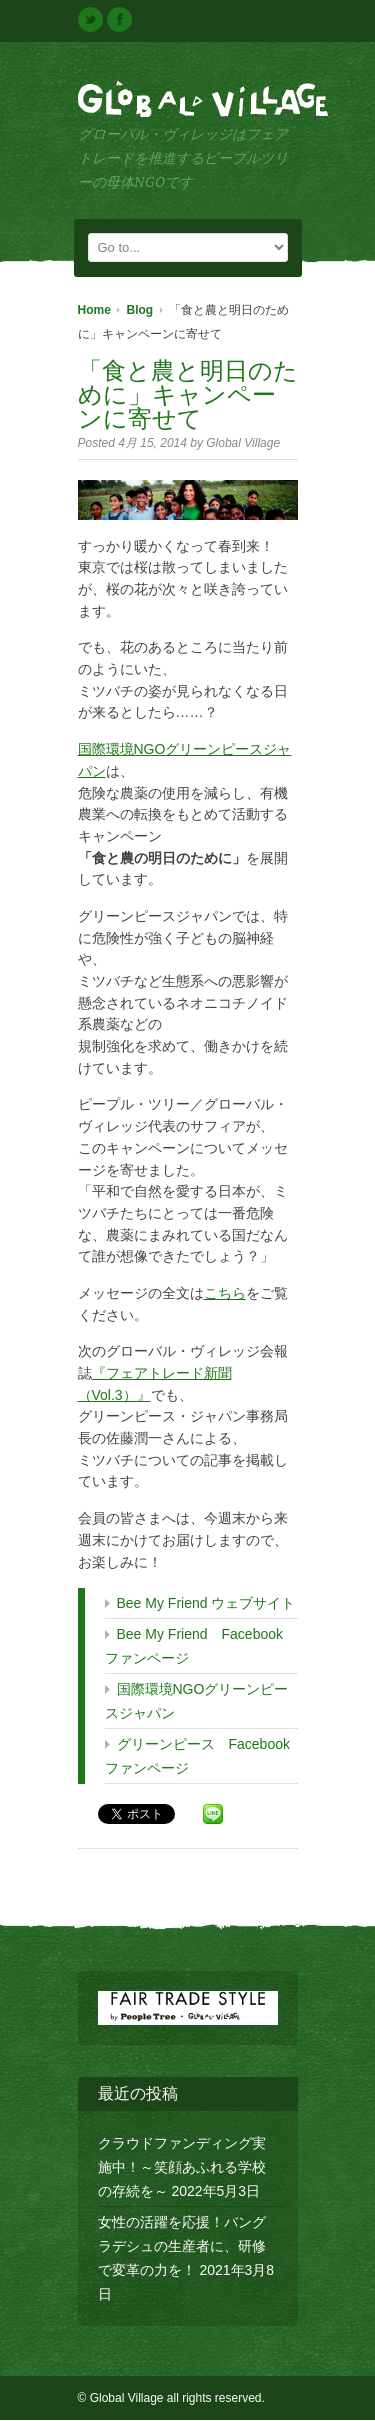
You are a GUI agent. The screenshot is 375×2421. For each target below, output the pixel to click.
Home (94, 311)
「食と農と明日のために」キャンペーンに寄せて (188, 396)
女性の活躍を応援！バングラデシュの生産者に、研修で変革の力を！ (182, 2247)
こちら (225, 1294)
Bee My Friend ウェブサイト (206, 1604)
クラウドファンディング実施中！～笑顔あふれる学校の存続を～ (182, 2168)
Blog (140, 311)
